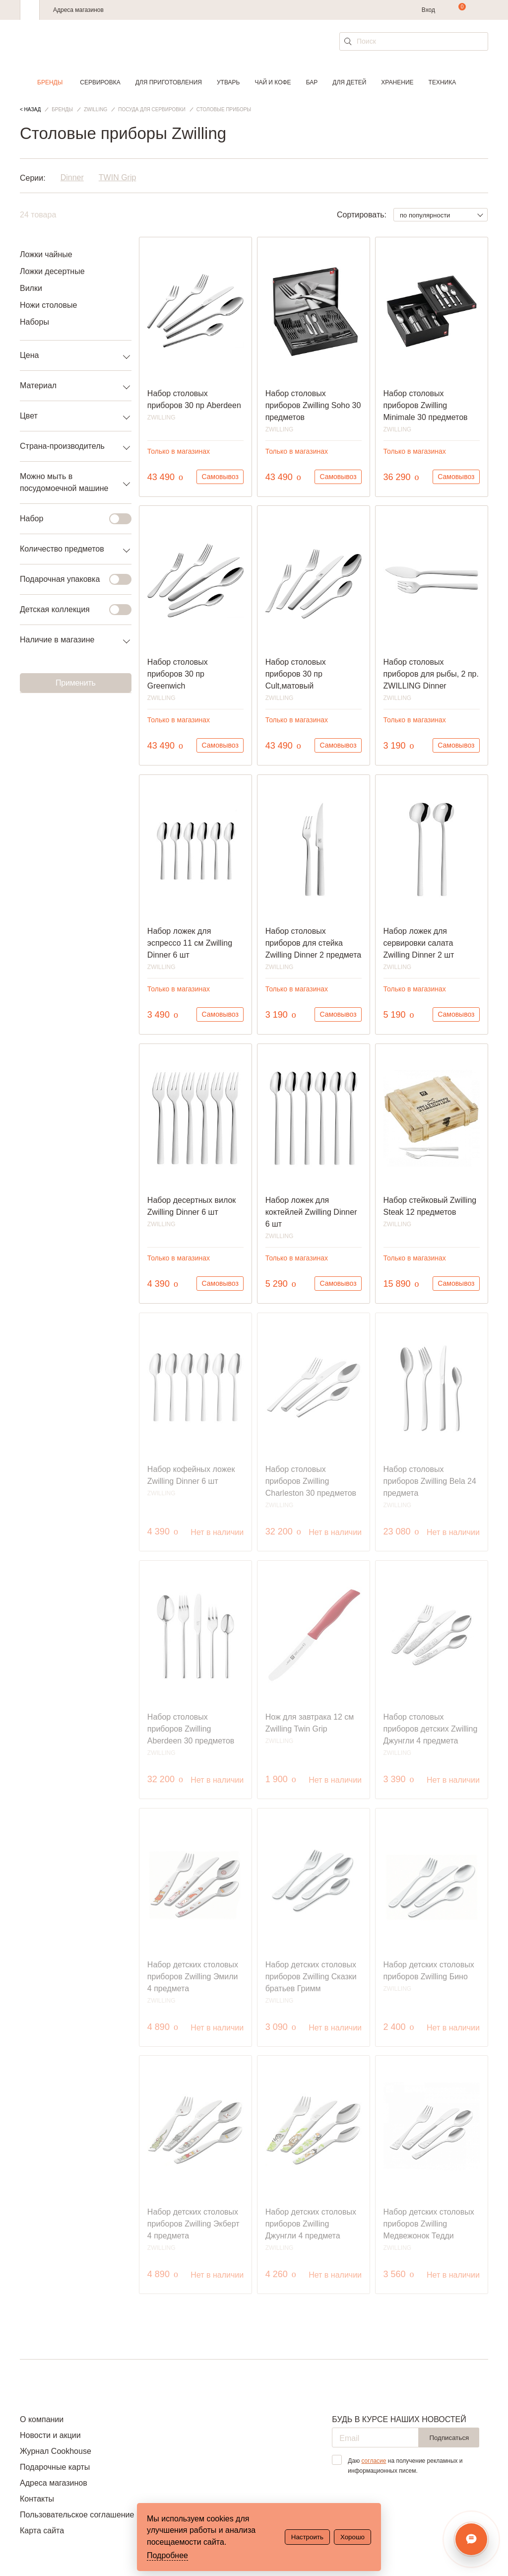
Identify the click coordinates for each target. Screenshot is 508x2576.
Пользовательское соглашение (77, 2514)
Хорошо (352, 2537)
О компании (42, 2419)
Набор (70, 518)
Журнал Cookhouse (55, 2451)
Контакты (37, 2499)
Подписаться (449, 2437)
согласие (373, 2460)
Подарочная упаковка (70, 579)
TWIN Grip (117, 178)
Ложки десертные (52, 271)
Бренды (50, 82)
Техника (442, 82)
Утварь (228, 82)
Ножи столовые (48, 305)
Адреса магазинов (78, 9)
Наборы (34, 322)
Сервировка (100, 82)
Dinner (72, 178)
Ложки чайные (46, 254)
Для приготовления (168, 82)
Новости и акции (50, 2435)
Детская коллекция (70, 609)
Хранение (397, 82)
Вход (428, 9)
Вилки (31, 288)
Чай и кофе (272, 82)
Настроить (307, 2537)
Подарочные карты (55, 2467)
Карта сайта (42, 2530)
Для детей (349, 82)
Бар (312, 82)
